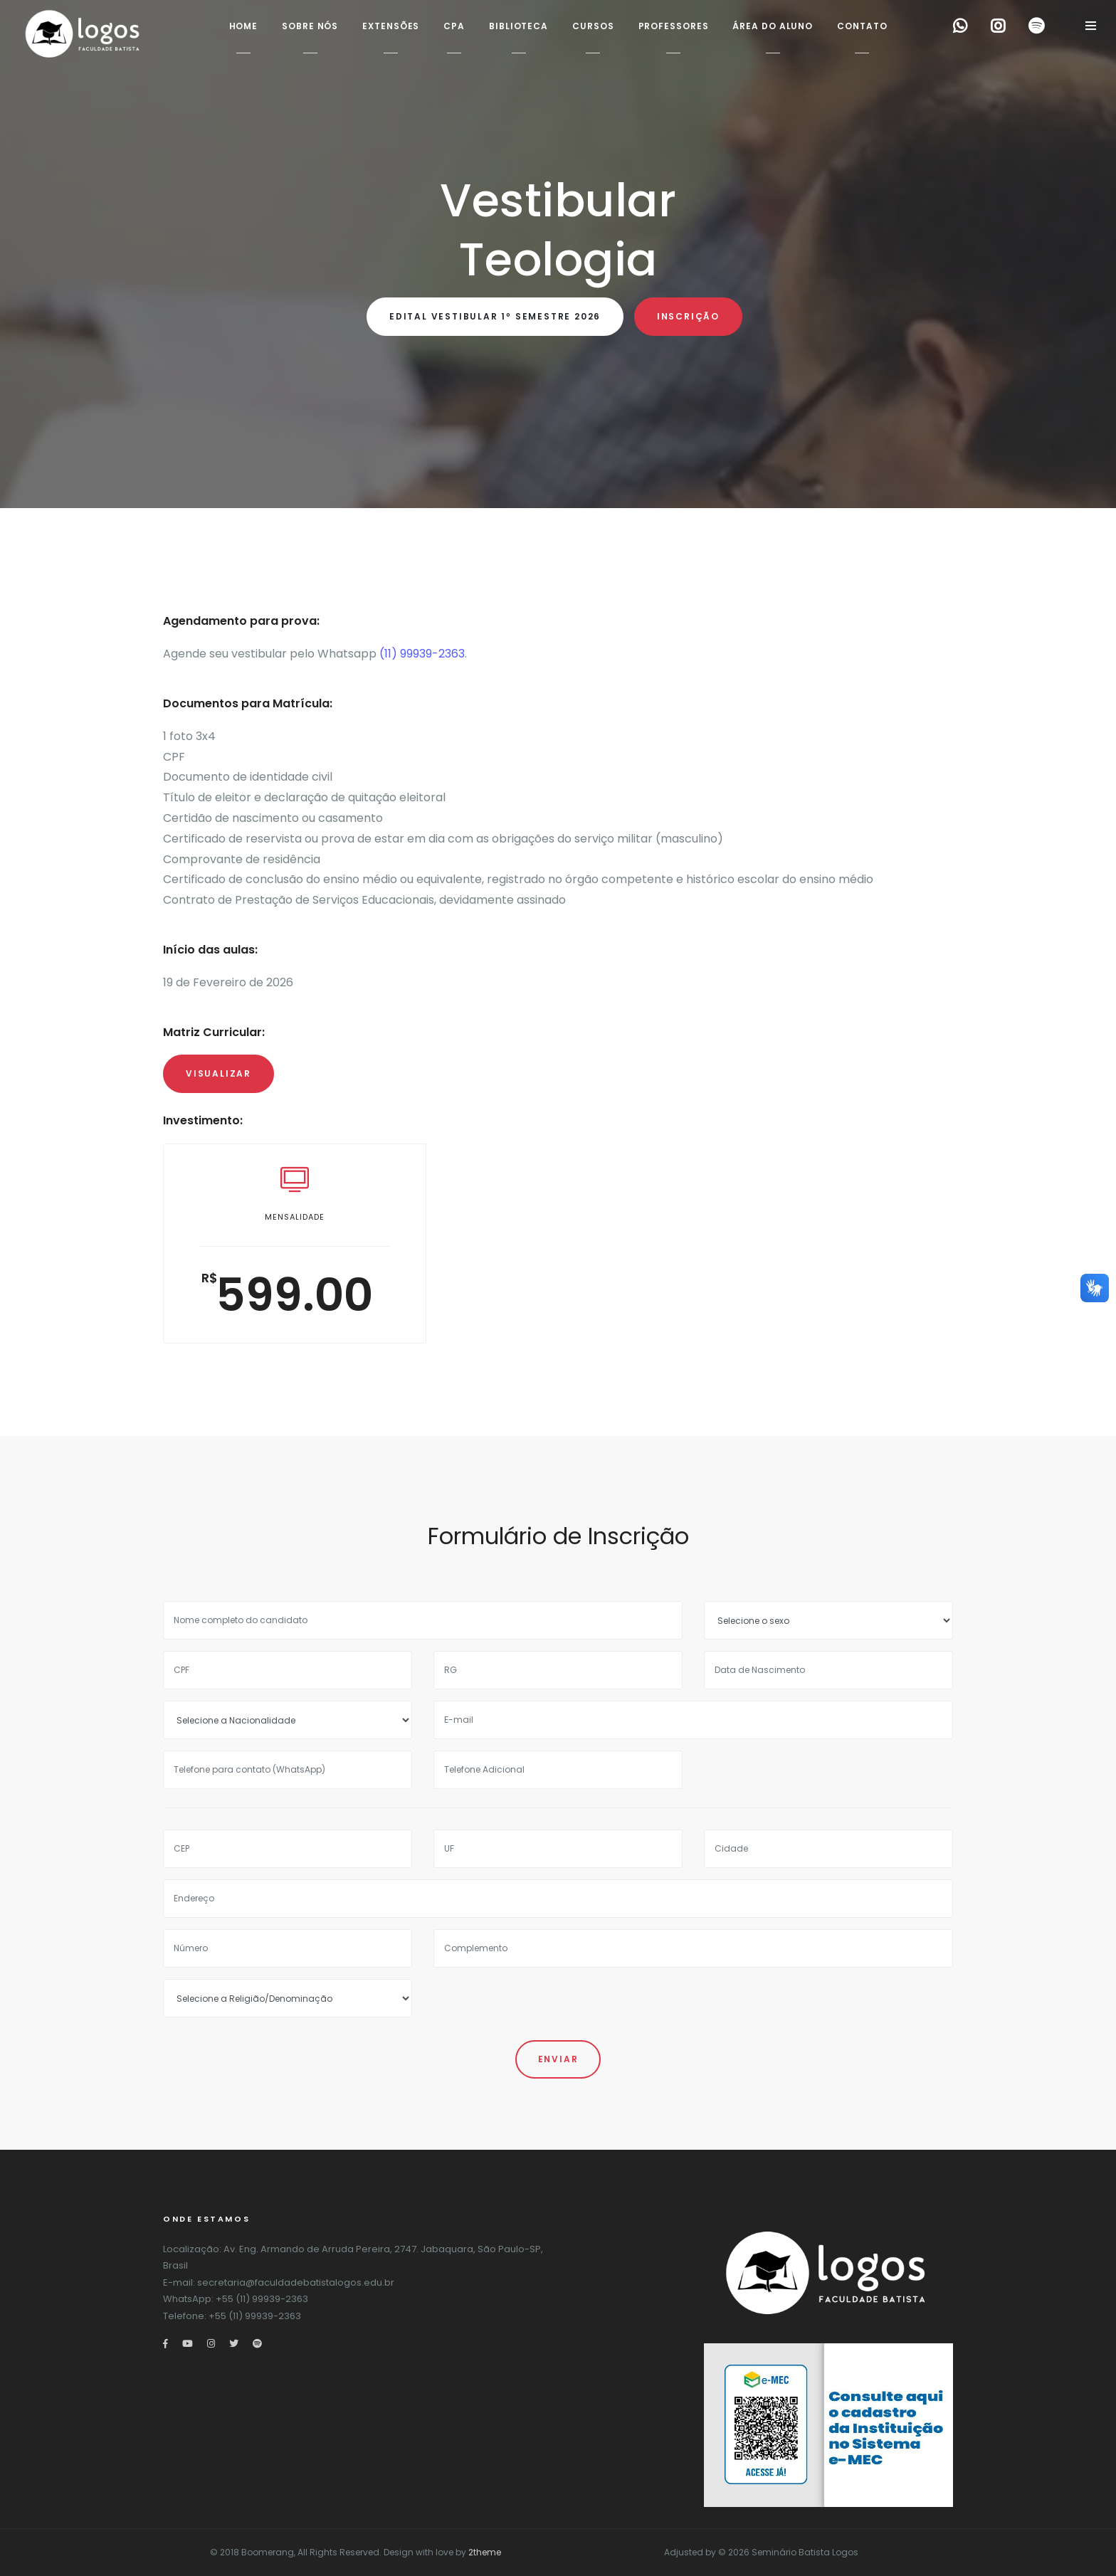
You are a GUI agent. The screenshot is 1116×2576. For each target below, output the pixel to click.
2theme (484, 2552)
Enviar (558, 2059)
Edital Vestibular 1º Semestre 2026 (495, 316)
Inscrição (688, 316)
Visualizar (218, 1073)
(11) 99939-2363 (422, 653)
